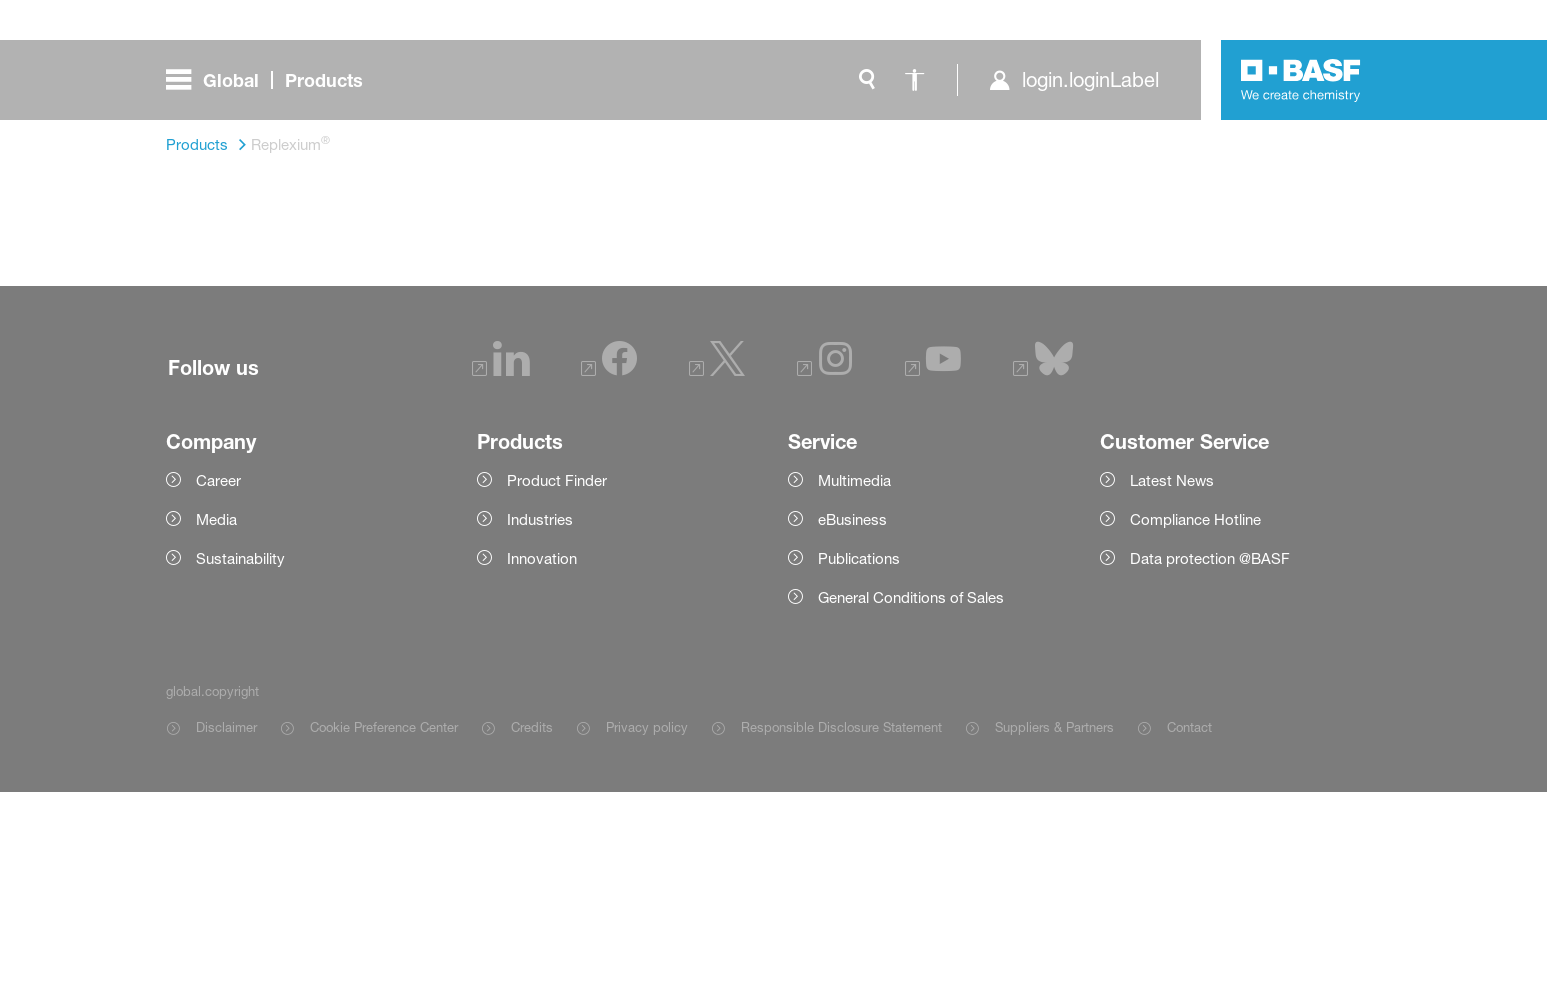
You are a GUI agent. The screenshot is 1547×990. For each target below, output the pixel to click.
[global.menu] (272, 80)
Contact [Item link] (1189, 925)
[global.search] (867, 80)
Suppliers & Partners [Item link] (1054, 925)
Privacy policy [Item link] (647, 925)
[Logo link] (1301, 80)
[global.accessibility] (915, 80)
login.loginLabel (1090, 80)
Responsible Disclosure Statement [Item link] (841, 925)
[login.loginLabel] (1073, 80)
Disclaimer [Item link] (226, 925)
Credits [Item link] (532, 925)
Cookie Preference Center (384, 925)
